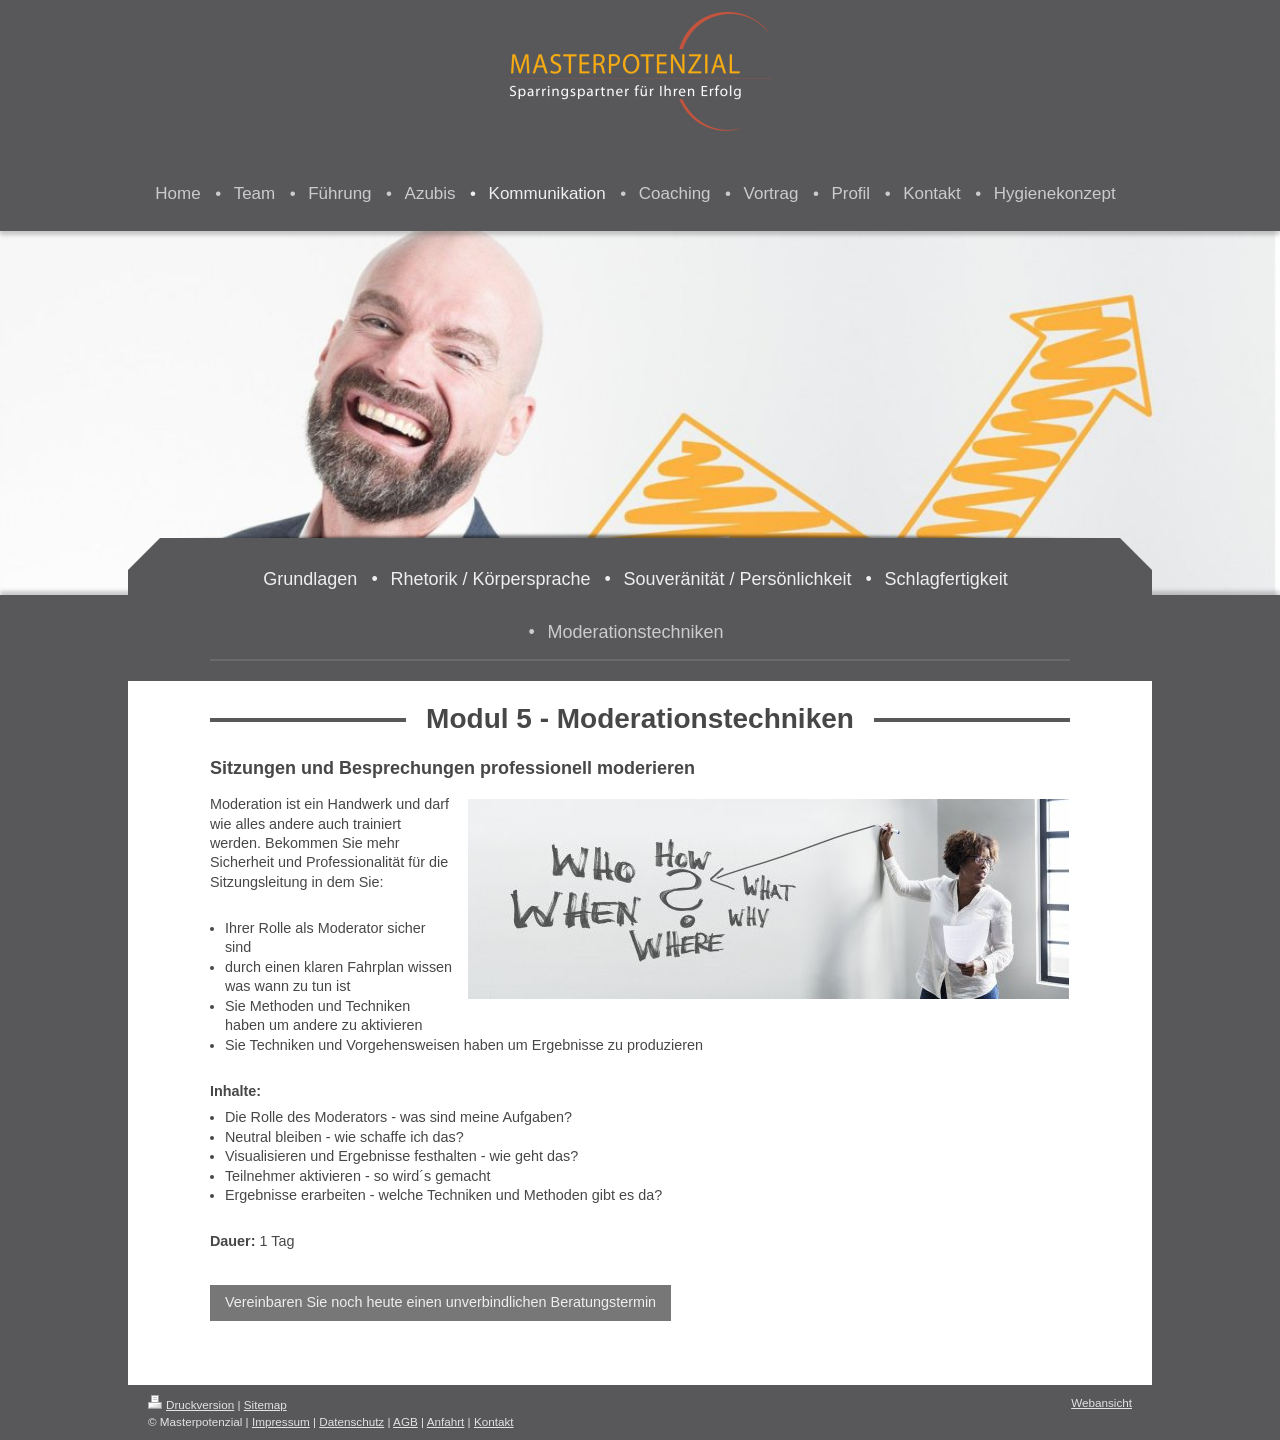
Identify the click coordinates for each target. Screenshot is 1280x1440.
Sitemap (265, 1404)
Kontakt (494, 1421)
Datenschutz (351, 1421)
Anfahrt (446, 1421)
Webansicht (1101, 1402)
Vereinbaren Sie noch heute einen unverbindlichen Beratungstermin (440, 1302)
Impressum (281, 1421)
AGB (405, 1421)
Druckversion (191, 1404)
